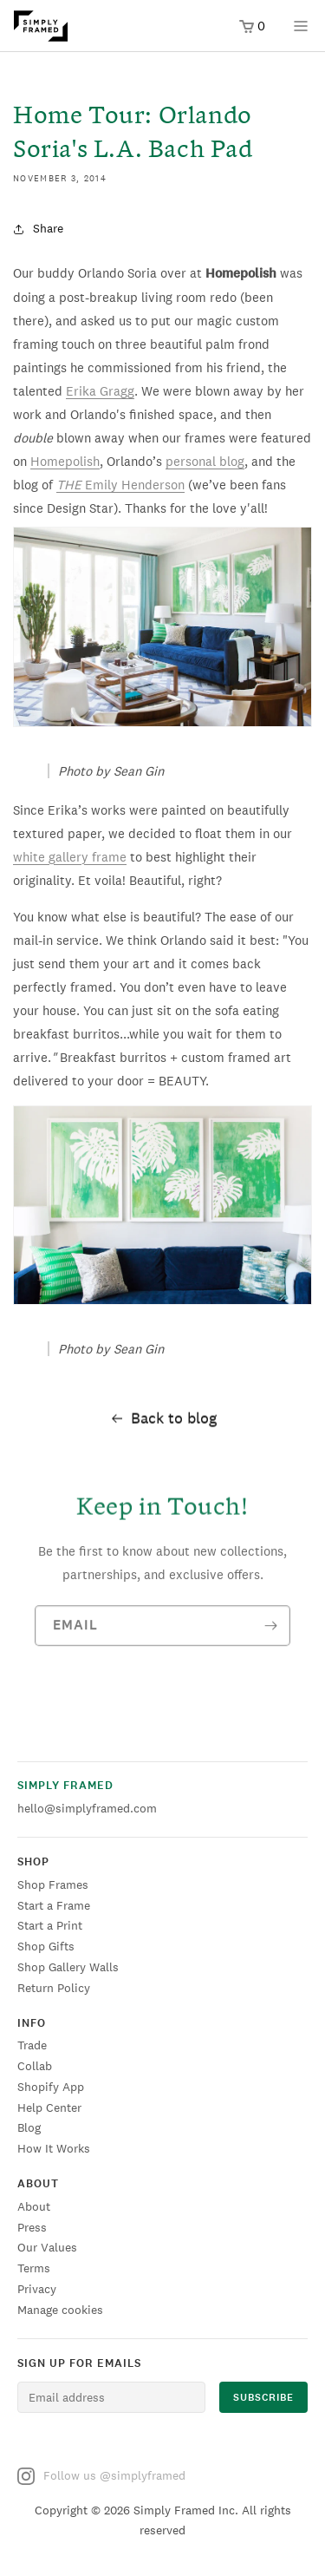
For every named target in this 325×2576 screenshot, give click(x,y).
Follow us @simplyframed (101, 2476)
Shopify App (50, 2086)
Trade (32, 2045)
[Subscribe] (270, 1633)
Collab (34, 2066)
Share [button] (38, 228)
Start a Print (49, 1925)
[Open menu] (300, 31)
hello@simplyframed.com (87, 1808)
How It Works (53, 2148)
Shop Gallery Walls (68, 1967)
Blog (29, 2127)
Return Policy (53, 1988)
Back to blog (163, 1421)
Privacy (36, 2289)
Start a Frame (53, 1905)
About (33, 2206)
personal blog (205, 461)
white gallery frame (70, 857)
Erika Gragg (100, 391)
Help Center (49, 2107)
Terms (33, 2268)
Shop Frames (52, 1884)
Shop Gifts (46, 1946)
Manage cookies (60, 2309)
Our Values (47, 2247)
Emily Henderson (120, 484)
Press (32, 2227)
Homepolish (65, 461)
